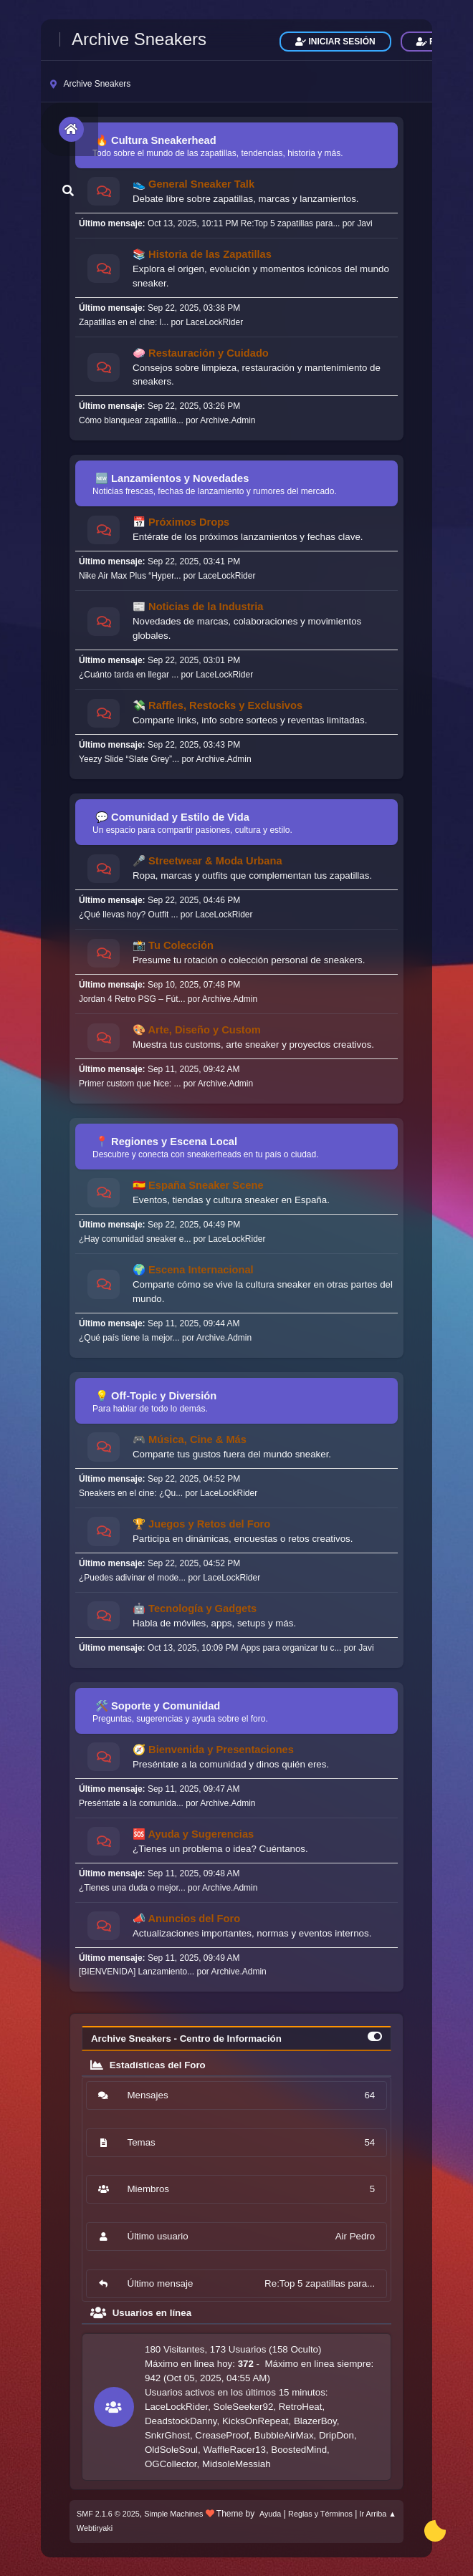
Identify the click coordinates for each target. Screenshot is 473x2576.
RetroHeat (300, 2406)
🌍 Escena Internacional (193, 1269)
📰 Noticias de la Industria (198, 606)
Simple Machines (173, 2513)
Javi (364, 223)
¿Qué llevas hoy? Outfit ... (128, 915)
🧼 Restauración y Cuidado (201, 353)
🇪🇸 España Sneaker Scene (198, 1185)
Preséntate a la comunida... (131, 1803)
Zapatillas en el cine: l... (123, 322)
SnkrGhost (167, 2435)
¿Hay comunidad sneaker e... (135, 1239)
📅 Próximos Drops (181, 522)
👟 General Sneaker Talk (193, 184)
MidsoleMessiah (236, 2464)
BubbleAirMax (284, 2435)
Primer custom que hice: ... (130, 1084)
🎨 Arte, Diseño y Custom (197, 1030)
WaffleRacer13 (234, 2449)
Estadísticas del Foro (148, 2065)
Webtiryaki (95, 2528)
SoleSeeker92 (244, 2406)
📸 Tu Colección (173, 945)
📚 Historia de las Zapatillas (202, 254)
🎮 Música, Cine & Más (190, 1439)
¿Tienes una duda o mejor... (132, 1888)
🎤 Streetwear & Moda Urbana (207, 861)
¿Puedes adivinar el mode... (132, 1578)
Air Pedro (355, 2236)
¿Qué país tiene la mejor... (129, 1338)
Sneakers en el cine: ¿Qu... (131, 1493)
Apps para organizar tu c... (291, 1648)
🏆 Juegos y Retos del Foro (201, 1524)
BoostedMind (299, 2449)
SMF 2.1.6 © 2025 (108, 2513)
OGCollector (171, 2464)
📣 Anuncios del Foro (186, 1918)
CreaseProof (222, 2435)
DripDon (336, 2435)
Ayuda (270, 2513)
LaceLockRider (214, 322)
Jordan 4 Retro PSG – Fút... (132, 999)
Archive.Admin (227, 420)
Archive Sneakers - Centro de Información (186, 2038)
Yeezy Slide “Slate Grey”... (129, 759)
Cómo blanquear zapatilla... (131, 420)
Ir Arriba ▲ (378, 2513)
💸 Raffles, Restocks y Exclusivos (217, 705)
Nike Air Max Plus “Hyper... (130, 576)
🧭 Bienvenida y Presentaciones (213, 1749)
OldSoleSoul (171, 2449)
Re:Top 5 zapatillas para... (290, 223)
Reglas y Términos (320, 2513)
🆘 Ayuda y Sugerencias (193, 1834)
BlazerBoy (315, 2421)
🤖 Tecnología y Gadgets (195, 1608)
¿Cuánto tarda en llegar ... (128, 675)
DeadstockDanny (181, 2421)
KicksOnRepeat (255, 2421)
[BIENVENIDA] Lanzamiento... (136, 1972)
